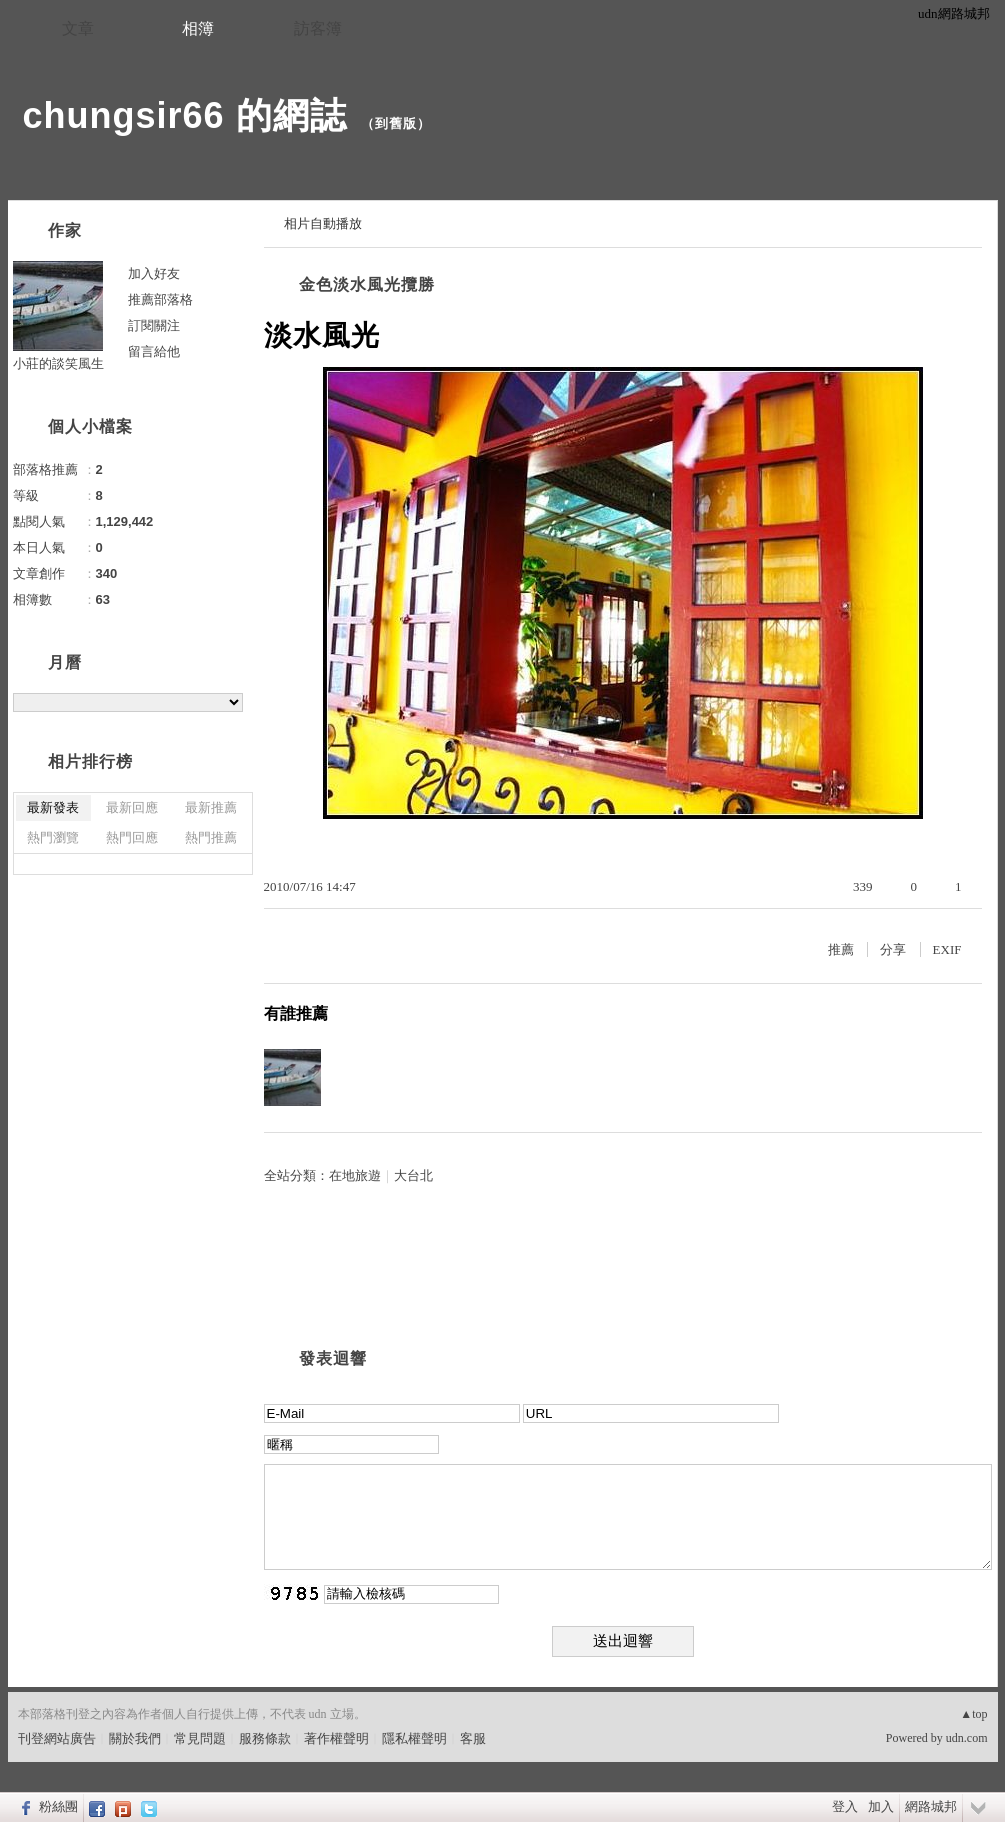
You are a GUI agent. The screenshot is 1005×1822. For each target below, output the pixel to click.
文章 (78, 28)
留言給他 (154, 351)
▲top (973, 1714)
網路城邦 (931, 1806)
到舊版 (396, 123)
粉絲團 (58, 1806)
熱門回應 (132, 837)
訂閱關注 (154, 325)
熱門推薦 (211, 837)
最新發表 (53, 807)
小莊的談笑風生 (58, 363)
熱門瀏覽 (53, 837)
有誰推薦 (296, 1013)
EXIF (947, 949)
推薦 (841, 949)
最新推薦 (211, 807)
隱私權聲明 (414, 1738)
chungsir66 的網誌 (185, 115)
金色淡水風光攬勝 (367, 284)
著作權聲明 (336, 1738)
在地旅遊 (355, 1175)
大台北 (413, 1175)
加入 (881, 1806)
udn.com (967, 1738)
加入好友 (154, 273)
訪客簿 (318, 28)
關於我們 (135, 1738)
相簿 (198, 28)
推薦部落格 (160, 299)
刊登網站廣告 (57, 1738)
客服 (473, 1738)
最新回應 (132, 807)
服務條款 (265, 1738)
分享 (893, 949)
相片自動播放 (323, 223)
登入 (845, 1806)
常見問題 (200, 1738)
